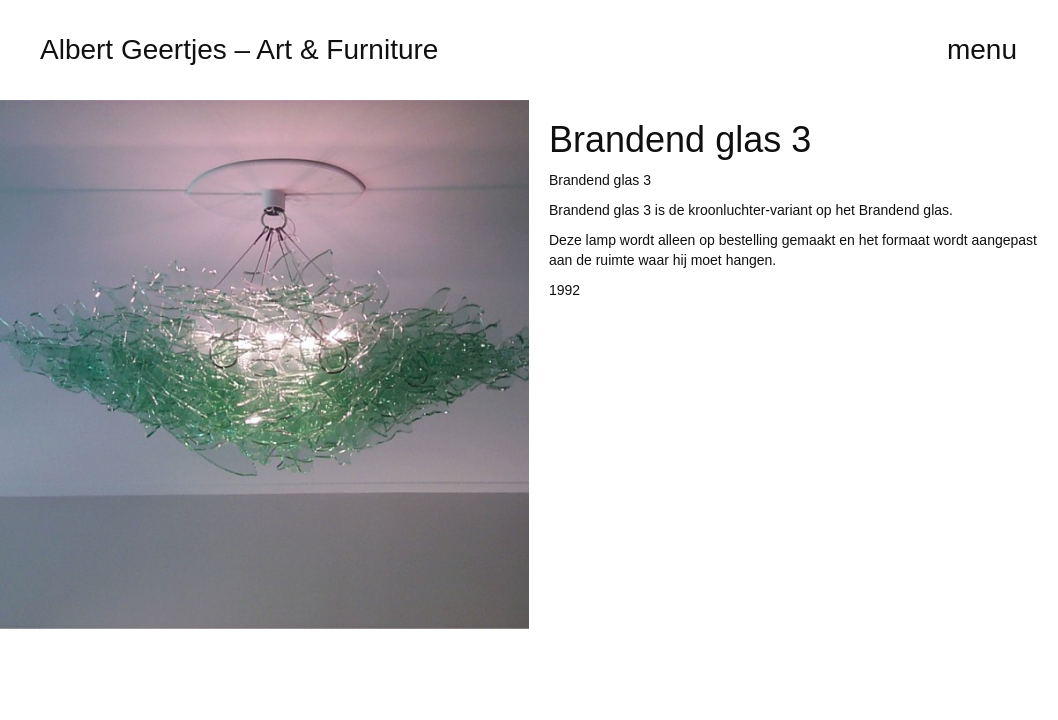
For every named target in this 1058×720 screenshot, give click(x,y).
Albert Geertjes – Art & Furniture (239, 49)
